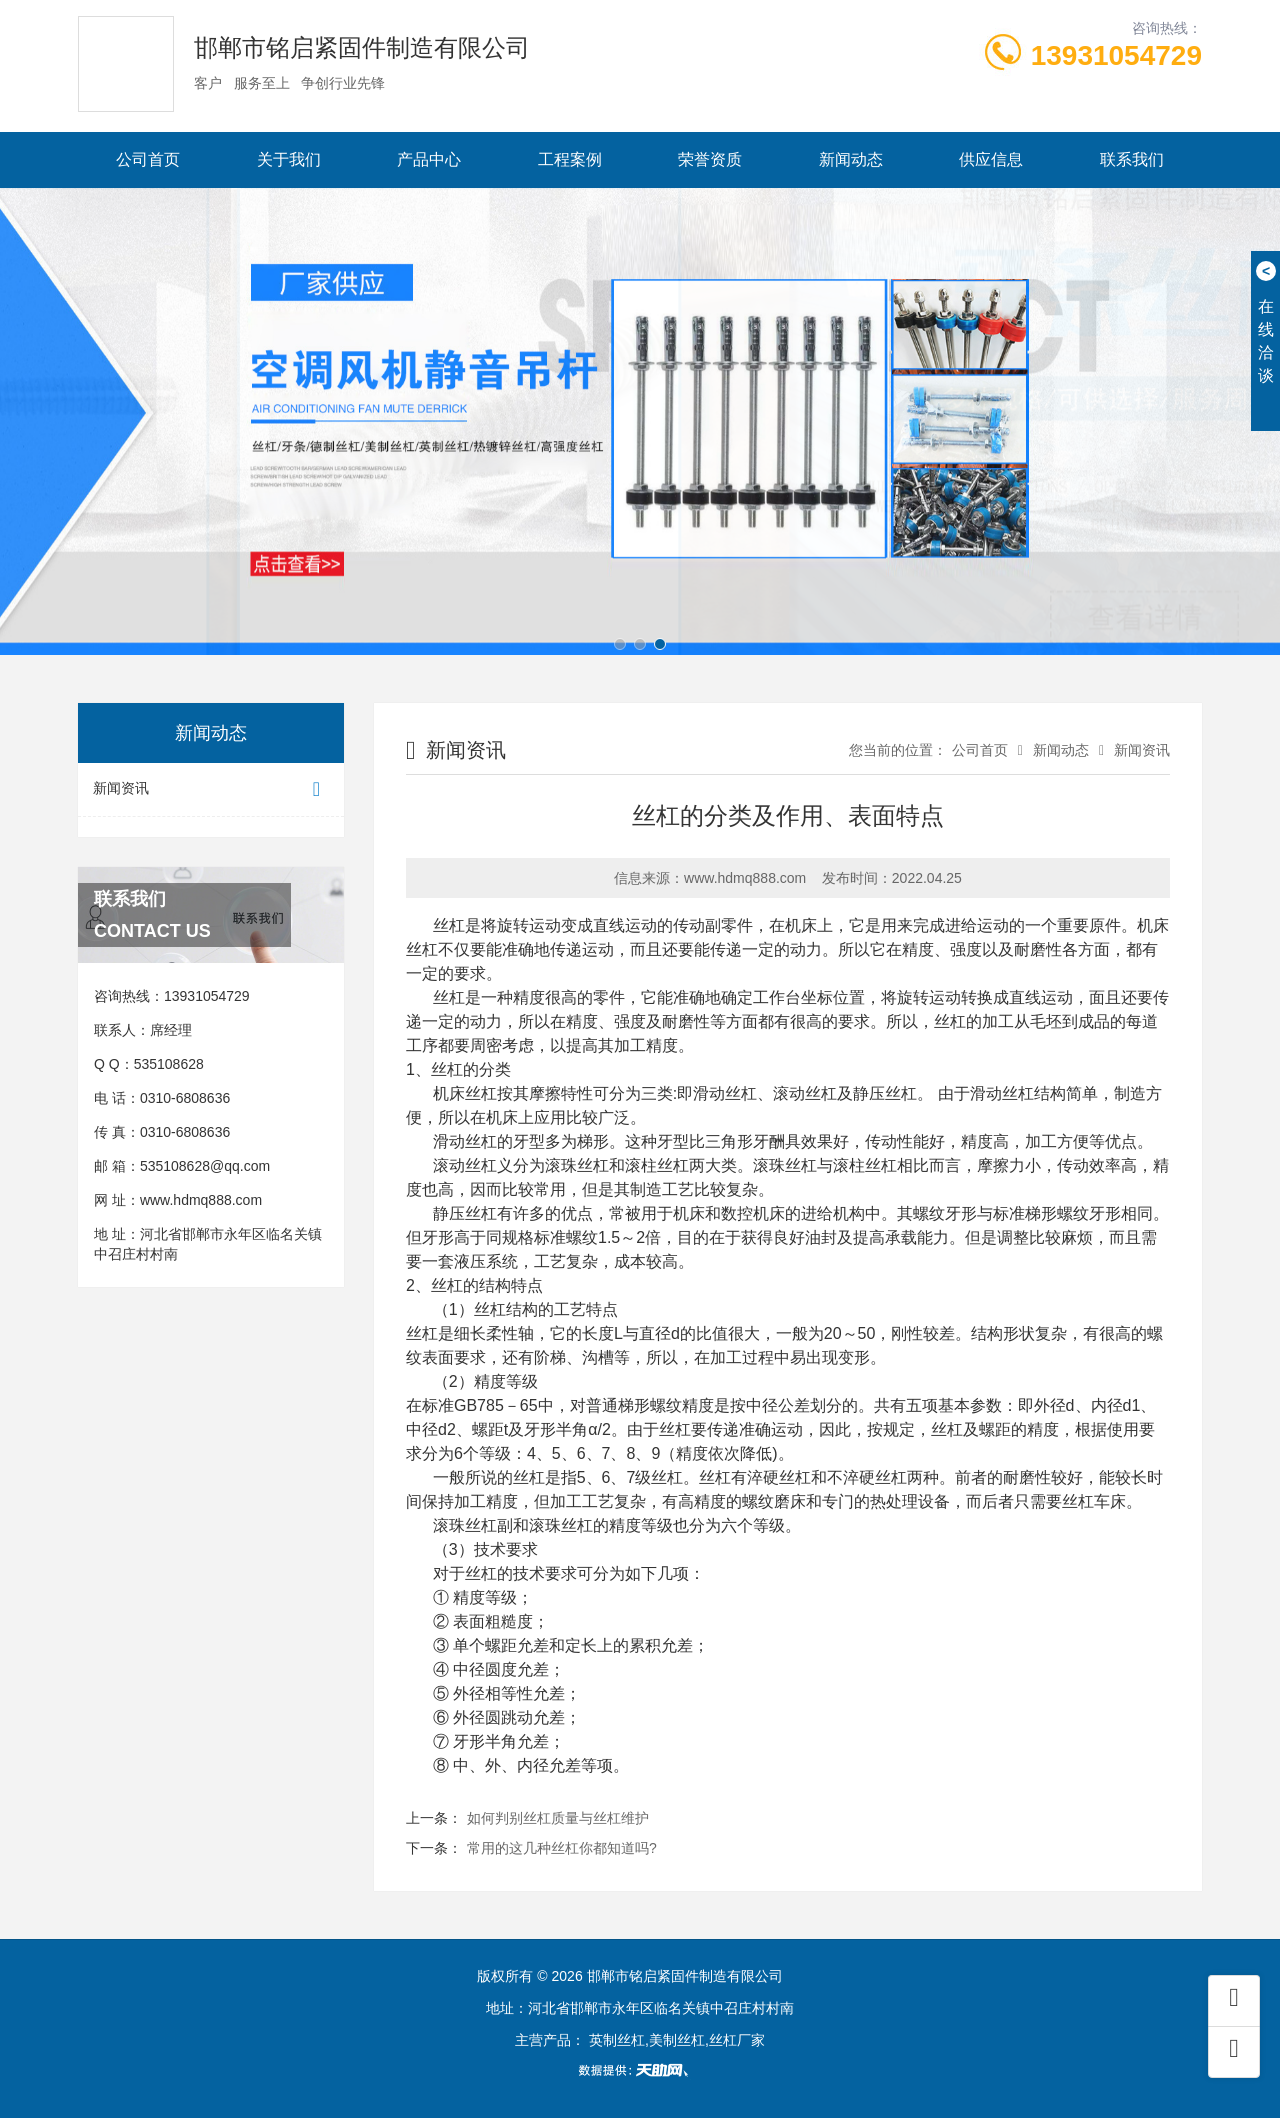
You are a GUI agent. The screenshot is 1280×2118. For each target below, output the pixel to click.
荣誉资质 (710, 159)
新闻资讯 (211, 789)
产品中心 (429, 159)
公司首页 (148, 159)
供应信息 (991, 159)
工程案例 (570, 159)
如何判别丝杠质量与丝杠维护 (558, 1818)
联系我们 (1132, 159)
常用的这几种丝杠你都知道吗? (562, 1848)
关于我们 (289, 159)
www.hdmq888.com (201, 1200)
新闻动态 (851, 159)
